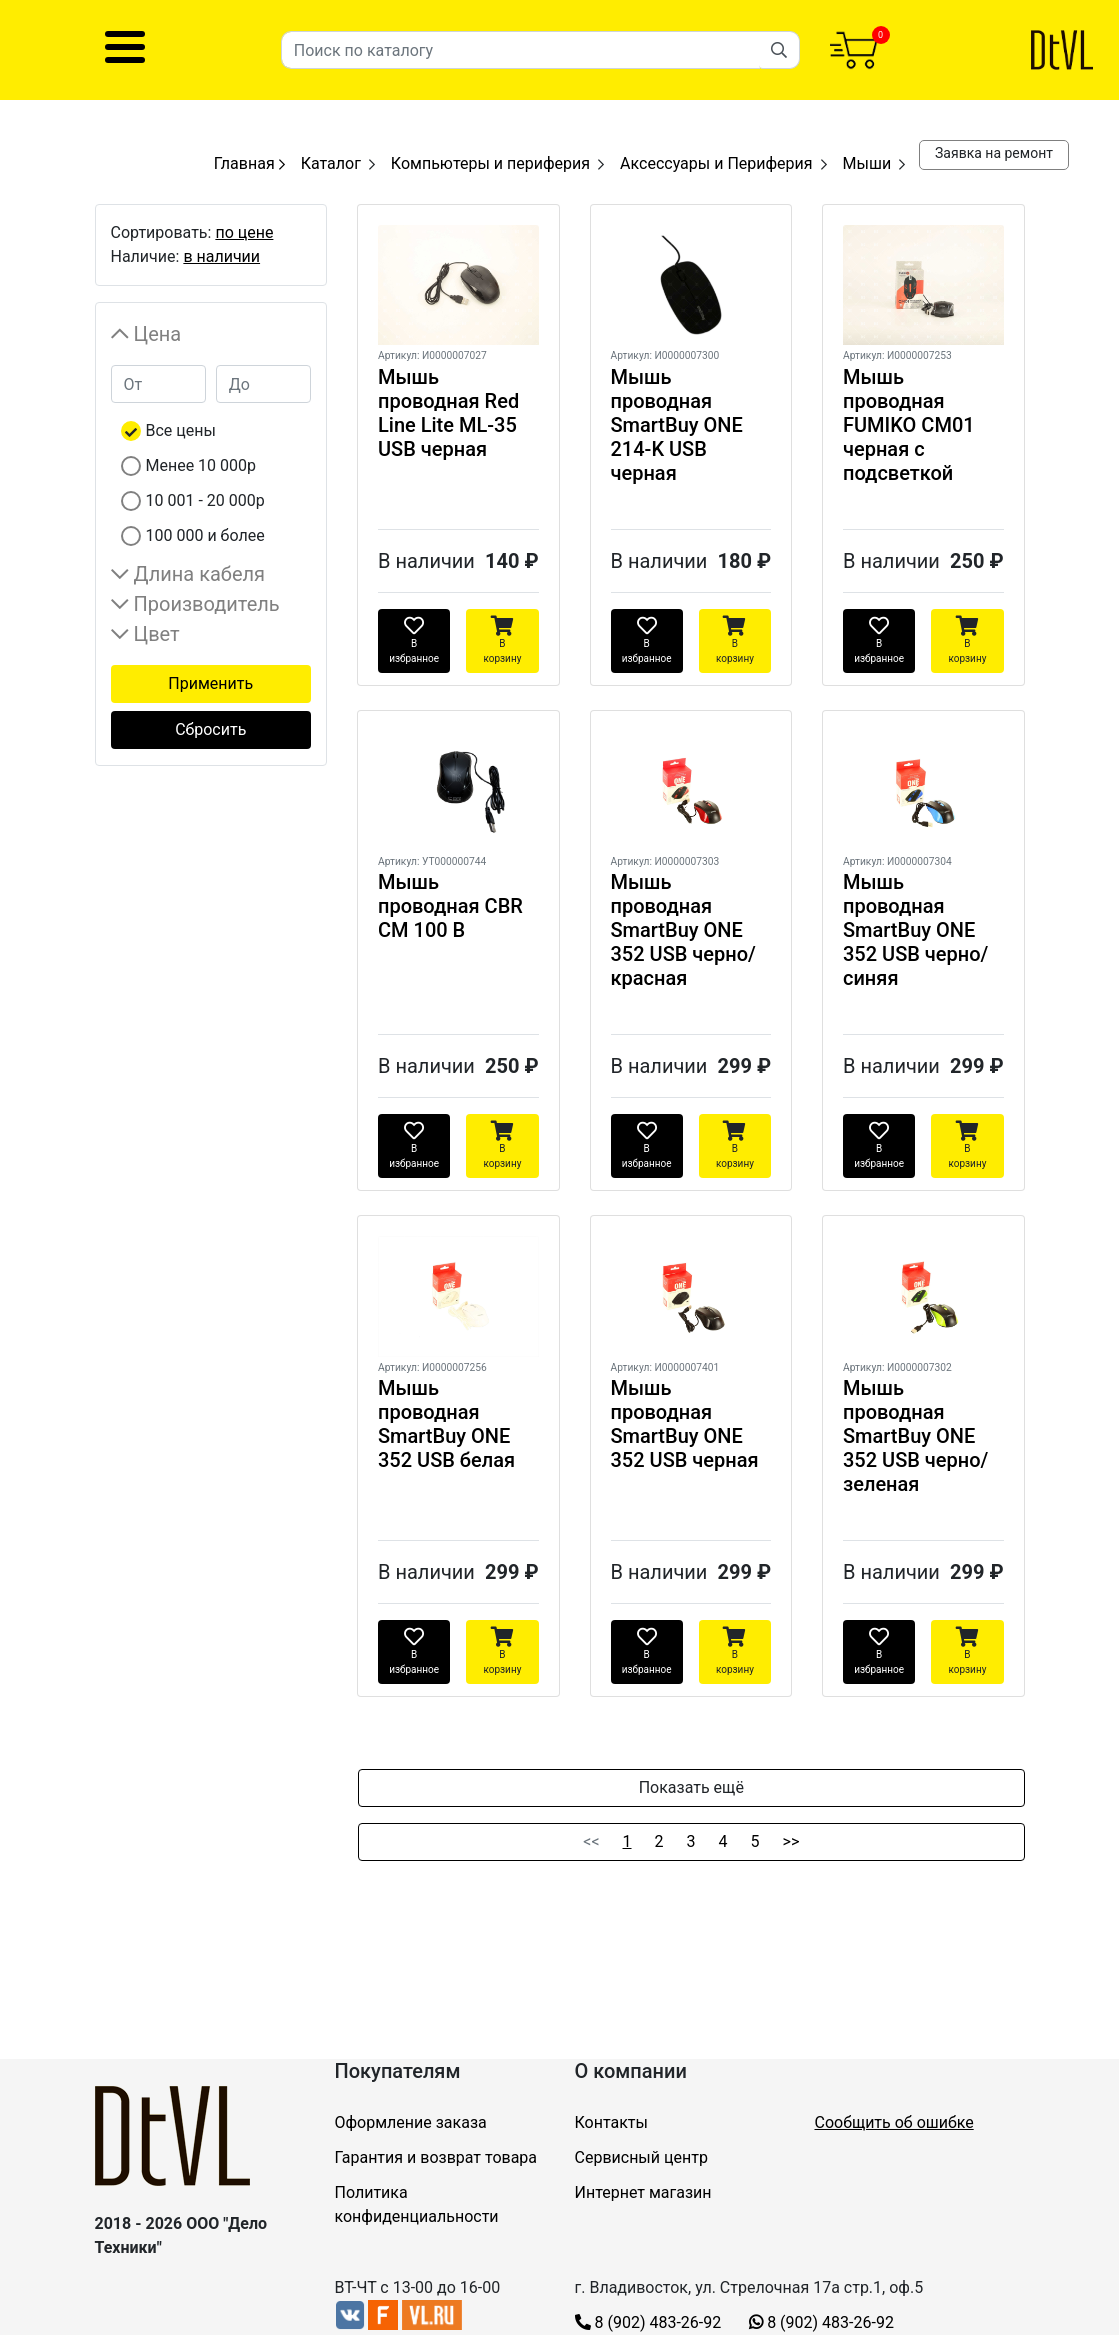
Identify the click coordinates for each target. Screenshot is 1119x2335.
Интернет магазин (643, 2192)
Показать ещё (691, 1787)
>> (791, 1841)
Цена (158, 334)
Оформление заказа (411, 2122)
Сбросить (210, 729)
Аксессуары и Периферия (716, 163)
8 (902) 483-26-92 (648, 2322)
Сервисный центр (641, 2157)
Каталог (331, 163)
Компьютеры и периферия (490, 163)
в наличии (221, 256)
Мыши (867, 163)
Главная (249, 163)
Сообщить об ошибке (894, 2122)
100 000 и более (205, 535)
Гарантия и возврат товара (436, 2157)
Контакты (611, 2122)
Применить (210, 683)
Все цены (181, 430)
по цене (244, 232)
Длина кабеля (200, 574)
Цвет (157, 634)
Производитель (207, 604)
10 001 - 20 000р (205, 500)
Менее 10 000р (201, 465)
